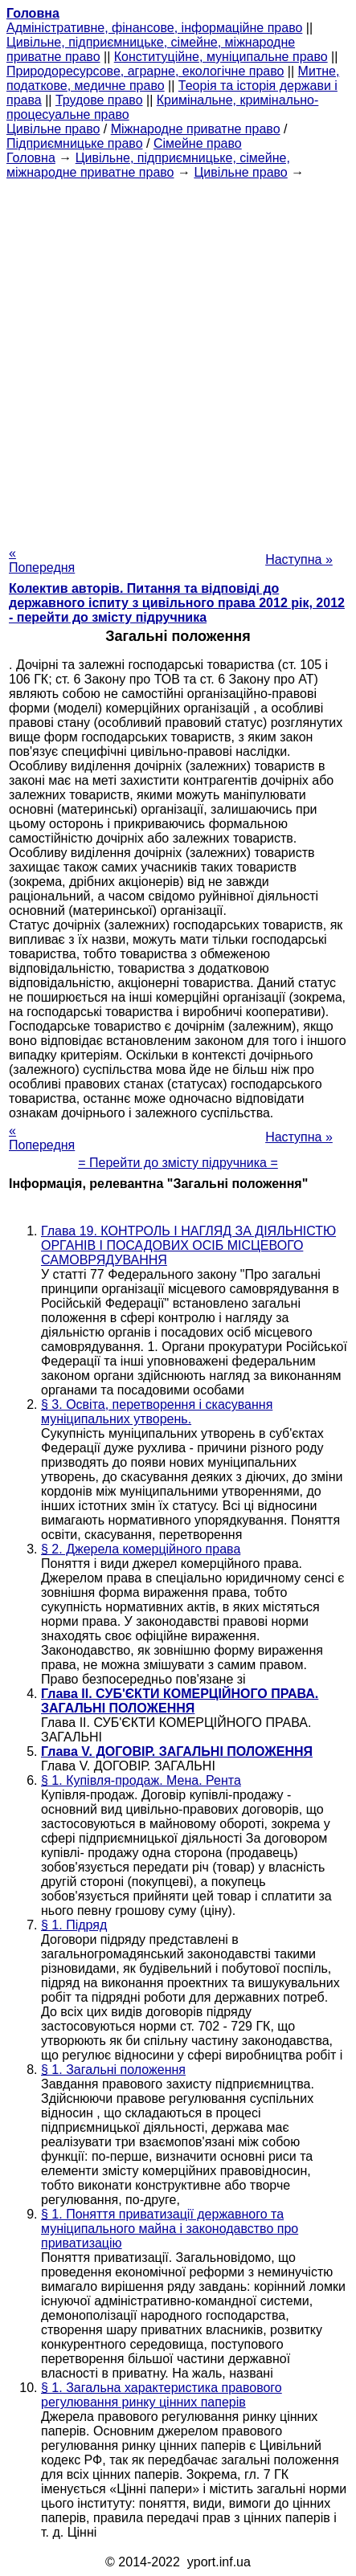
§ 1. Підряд (74, 1925)
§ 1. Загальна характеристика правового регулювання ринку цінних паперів (161, 2395)
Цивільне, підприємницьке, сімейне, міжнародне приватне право (148, 165)
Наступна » (299, 559)
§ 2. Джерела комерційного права (140, 1549)
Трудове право (99, 100)
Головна (30, 158)
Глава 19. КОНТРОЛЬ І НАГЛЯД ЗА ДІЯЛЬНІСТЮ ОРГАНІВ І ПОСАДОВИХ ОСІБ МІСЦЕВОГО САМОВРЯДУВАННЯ (188, 1245)
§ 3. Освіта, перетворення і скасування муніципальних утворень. (156, 1412)
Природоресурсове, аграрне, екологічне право (145, 71)
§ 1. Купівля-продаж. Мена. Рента (141, 1780)
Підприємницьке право (74, 143)
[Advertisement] (178, 358)
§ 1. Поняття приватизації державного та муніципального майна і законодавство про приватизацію (169, 2228)
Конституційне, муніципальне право (221, 56)
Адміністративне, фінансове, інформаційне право (154, 28)
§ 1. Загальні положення (113, 2069)
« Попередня (42, 560)
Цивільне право (53, 129)
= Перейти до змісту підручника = (178, 1163)
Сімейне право (197, 143)
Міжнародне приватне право (195, 129)
